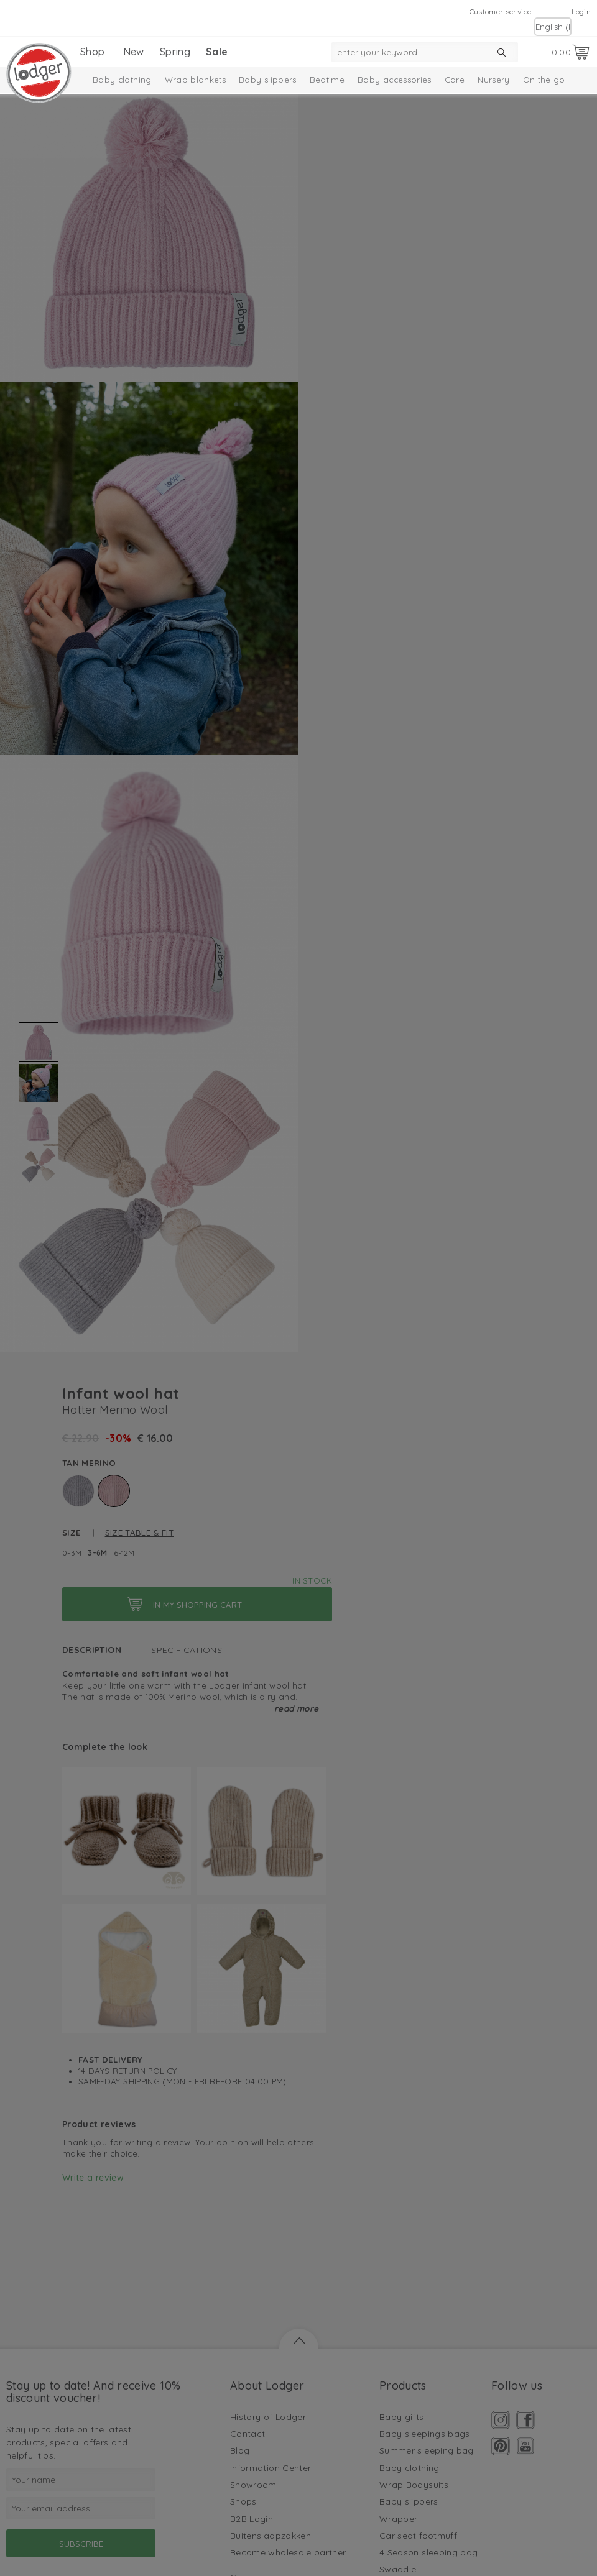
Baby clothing (122, 80)
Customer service (501, 11)
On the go (544, 80)
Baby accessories (395, 80)
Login (581, 11)
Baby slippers (268, 80)
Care (455, 80)
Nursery (493, 80)
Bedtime (327, 80)
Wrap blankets (195, 80)
